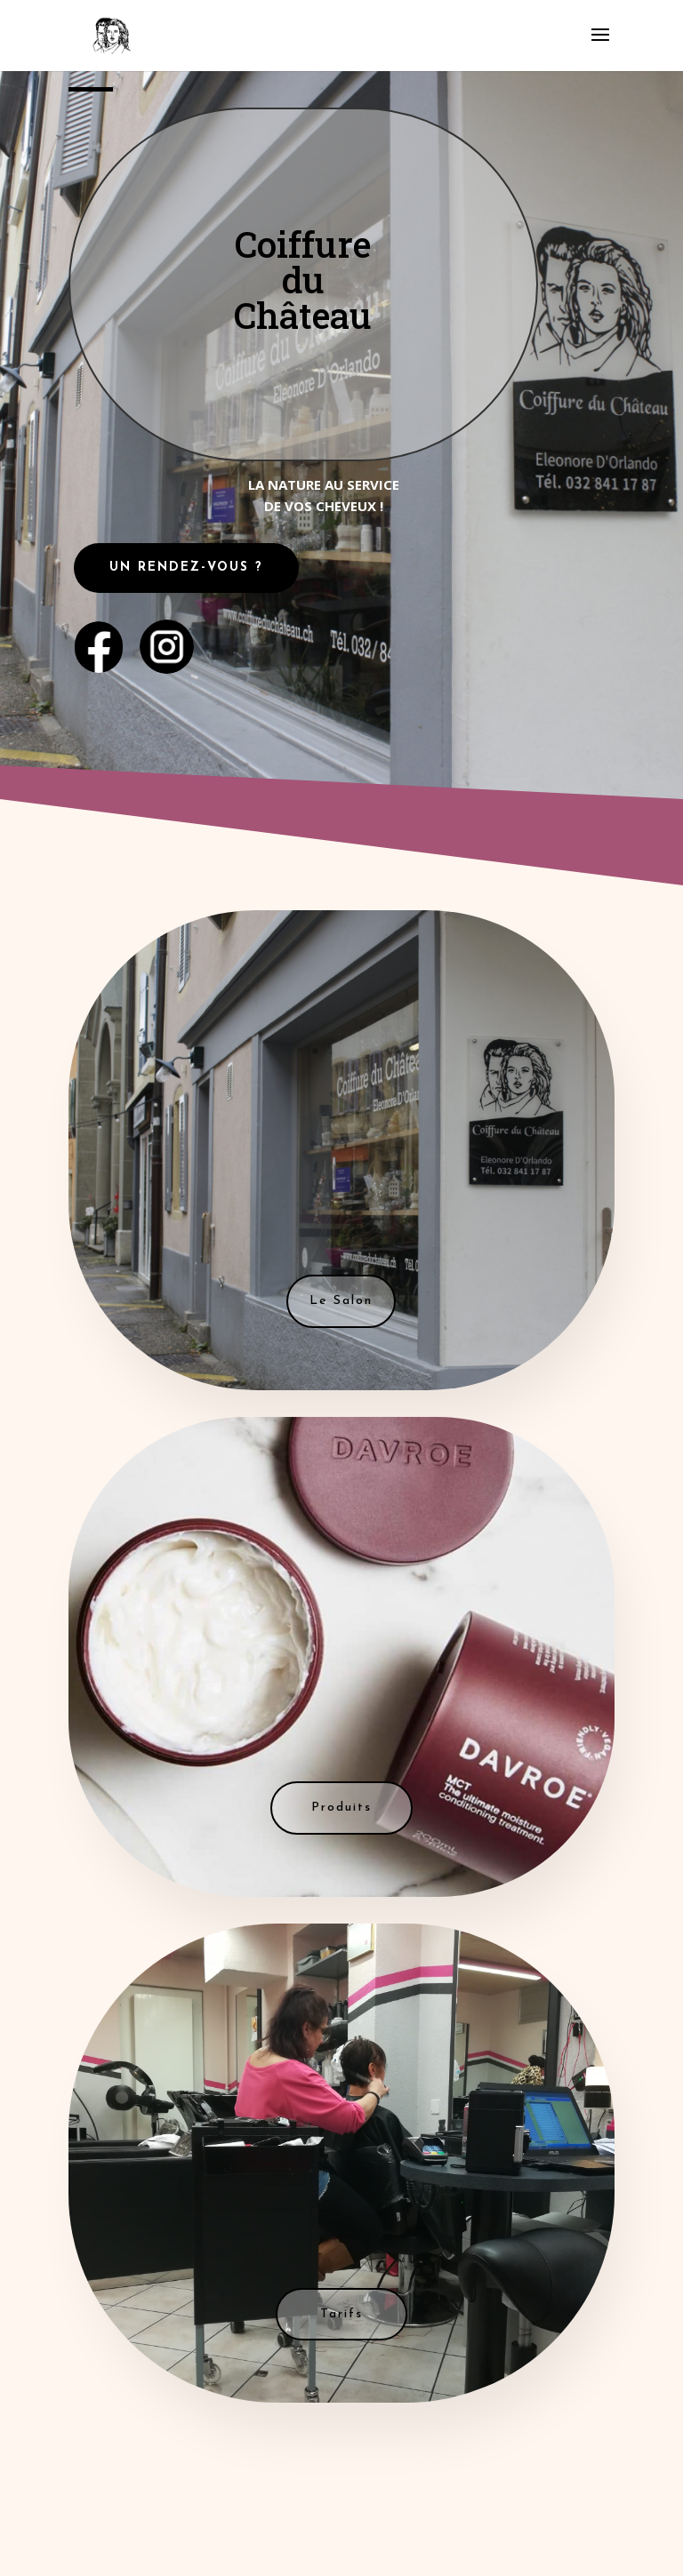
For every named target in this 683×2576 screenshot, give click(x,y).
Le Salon (341, 1301)
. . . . (98, 635)
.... (166, 640)
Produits (341, 1807)
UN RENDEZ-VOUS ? (186, 567)
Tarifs (341, 2314)
